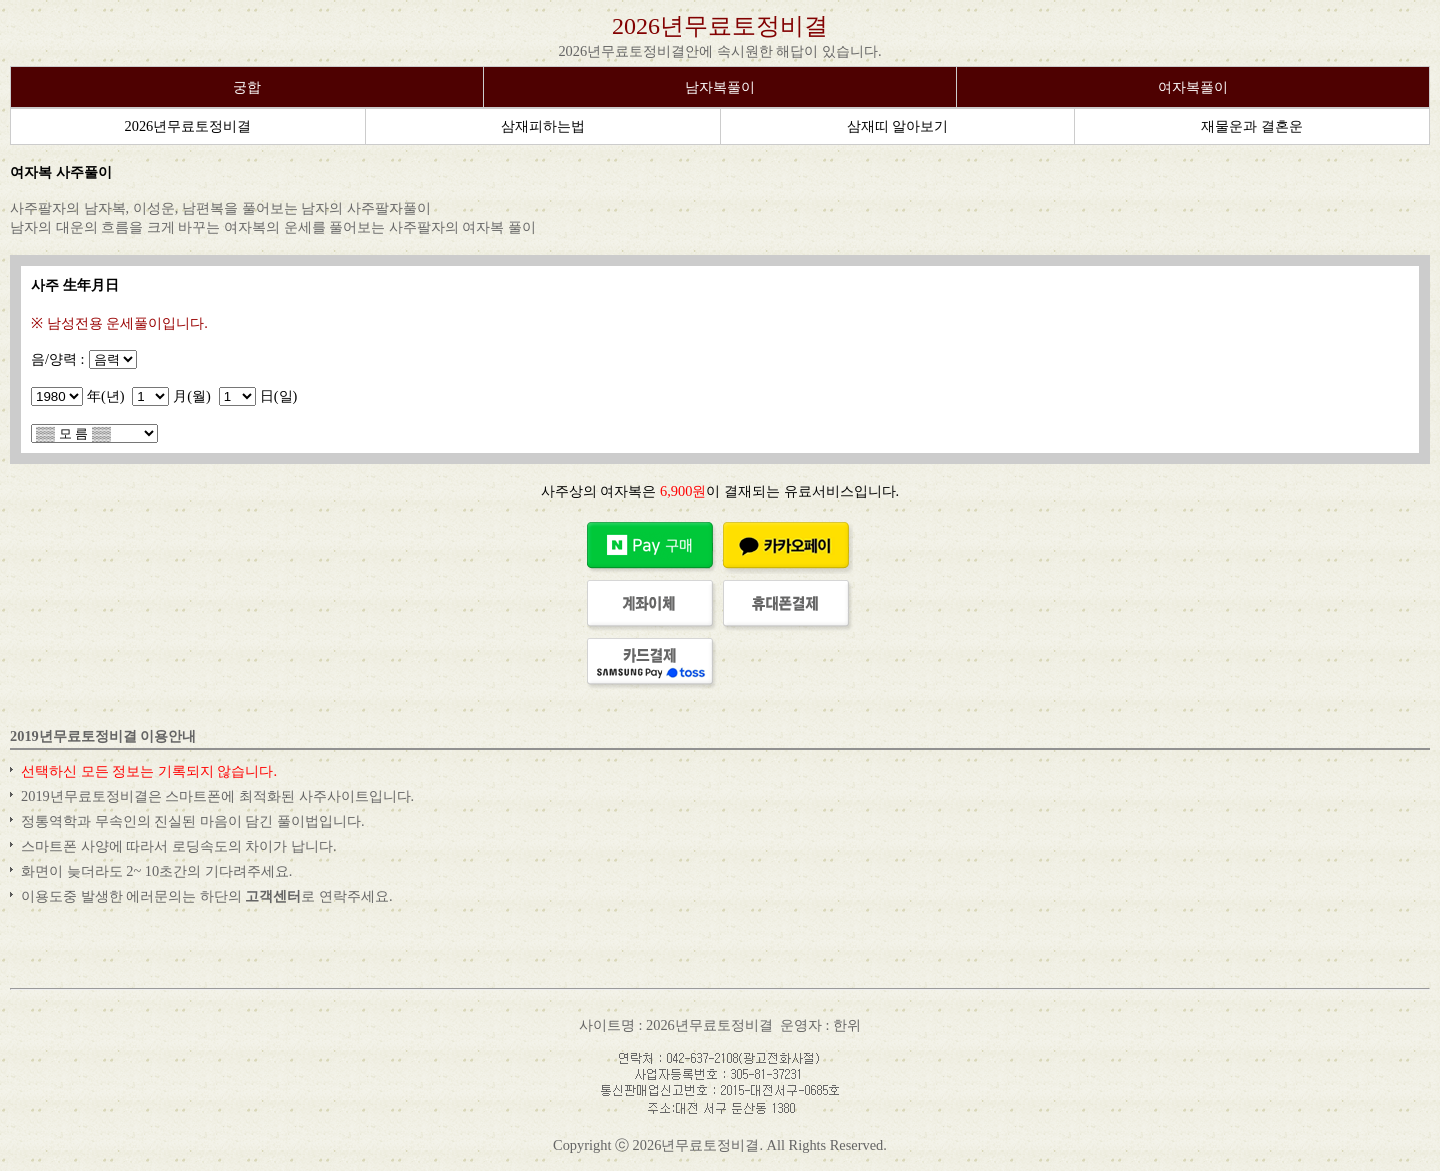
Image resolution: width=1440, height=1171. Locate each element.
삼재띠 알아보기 (898, 126)
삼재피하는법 (543, 126)
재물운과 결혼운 (1252, 126)
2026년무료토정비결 (720, 26)
